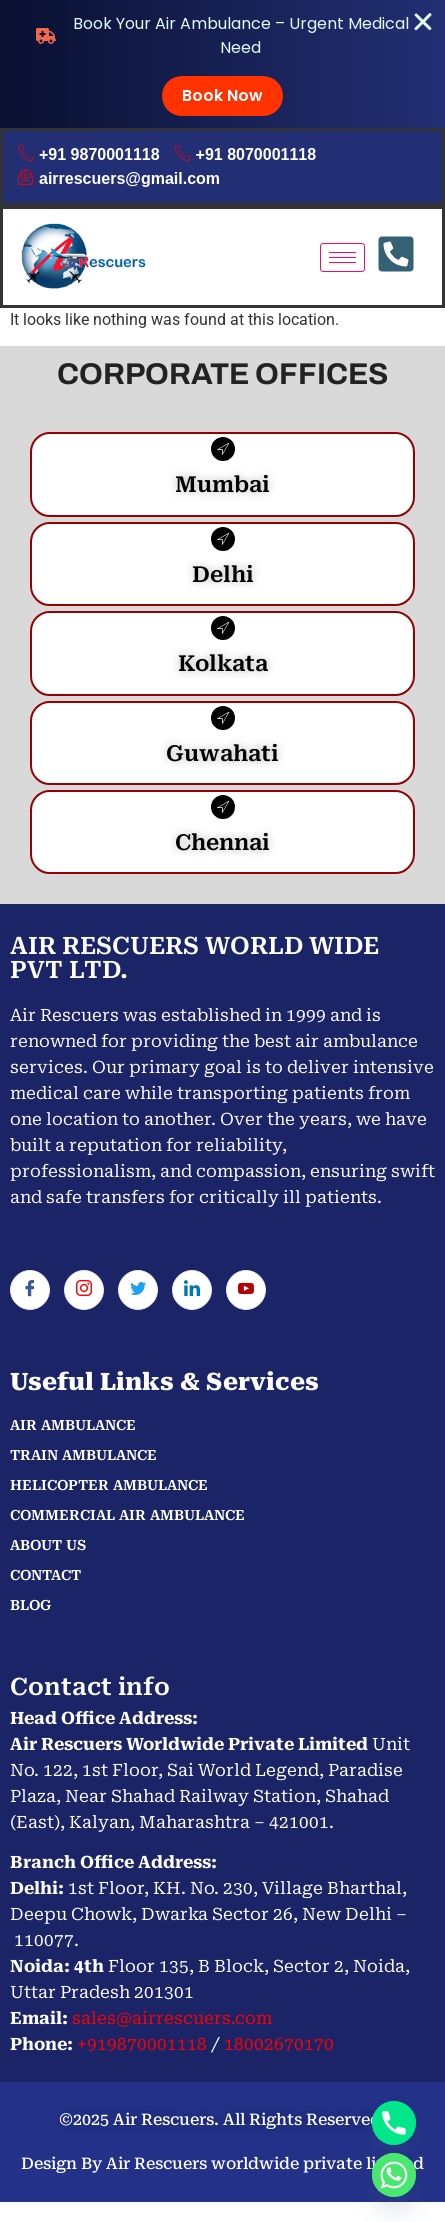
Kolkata (223, 663)
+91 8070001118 (246, 155)
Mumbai (222, 484)
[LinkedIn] (192, 1290)
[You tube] (246, 1290)
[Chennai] (223, 807)
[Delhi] (223, 539)
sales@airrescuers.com (170, 2018)
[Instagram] (84, 1290)
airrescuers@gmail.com (119, 179)
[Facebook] (30, 1290)
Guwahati (222, 753)
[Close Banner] (423, 22)
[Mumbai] (223, 449)
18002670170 (279, 2044)
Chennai (222, 842)
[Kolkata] (223, 628)
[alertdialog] (222, 64)
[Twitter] (138, 1290)
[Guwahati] (223, 718)
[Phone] (394, 2123)
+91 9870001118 (89, 155)
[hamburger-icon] (342, 257)
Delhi (223, 574)
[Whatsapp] (394, 2175)
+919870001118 (142, 2044)
